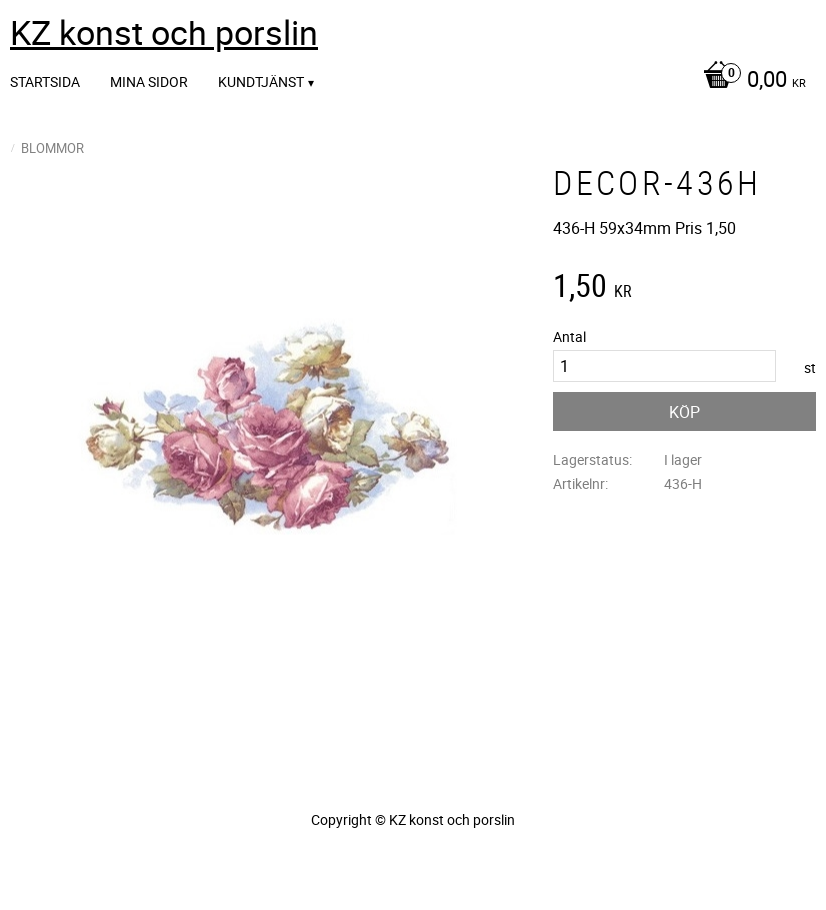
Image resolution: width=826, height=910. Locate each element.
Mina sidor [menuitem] (149, 81)
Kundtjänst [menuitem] (261, 81)
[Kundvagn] (749, 81)
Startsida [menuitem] (45, 81)
